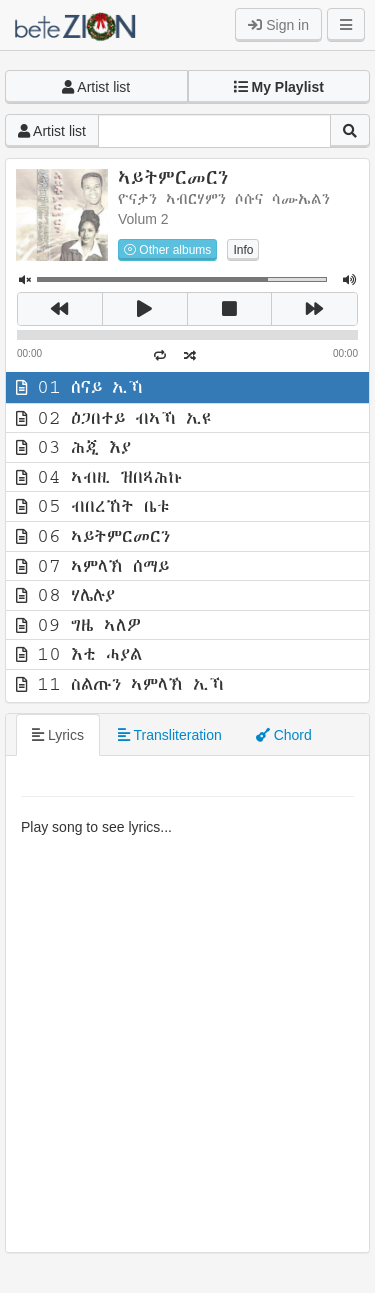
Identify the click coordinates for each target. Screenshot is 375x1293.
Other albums (167, 250)
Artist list (96, 87)
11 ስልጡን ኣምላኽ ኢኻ (120, 684)
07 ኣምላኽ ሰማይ (92, 566)
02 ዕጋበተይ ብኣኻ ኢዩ (113, 418)
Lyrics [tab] (58, 735)
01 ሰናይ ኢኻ (79, 387)
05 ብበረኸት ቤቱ (93, 506)
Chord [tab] (284, 735)
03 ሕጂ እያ (73, 447)
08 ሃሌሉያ (65, 595)
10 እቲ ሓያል (79, 654)
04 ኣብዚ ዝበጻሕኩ (99, 477)
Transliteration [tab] (170, 735)
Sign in (278, 25)
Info (243, 250)
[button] (279, 87)
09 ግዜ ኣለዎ (78, 625)
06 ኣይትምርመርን (93, 536)
